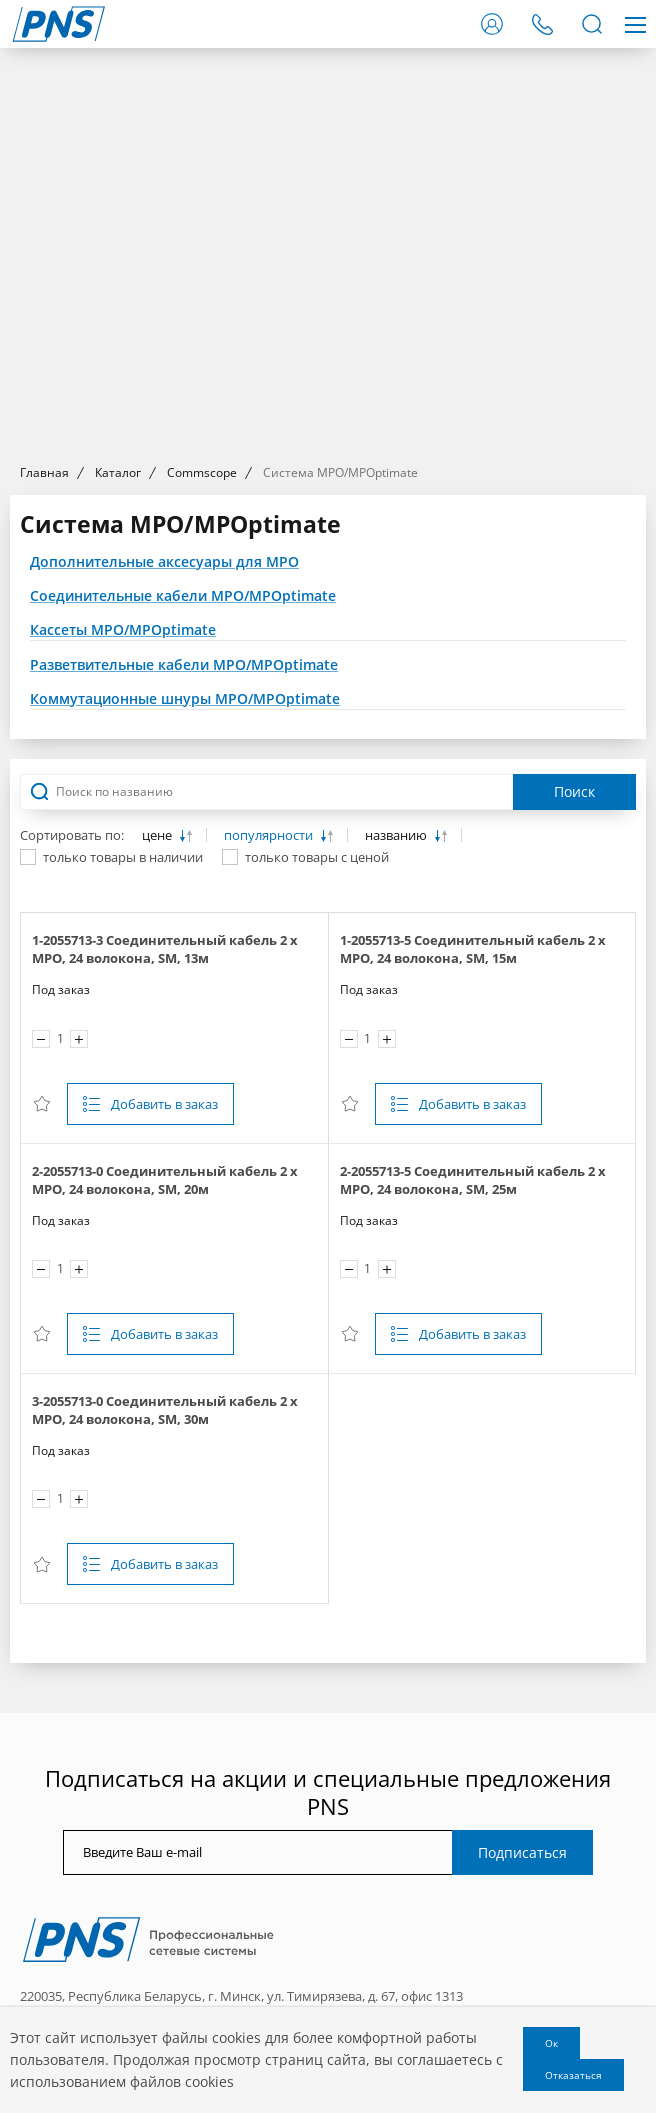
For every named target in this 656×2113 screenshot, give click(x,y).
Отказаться (573, 2075)
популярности (270, 835)
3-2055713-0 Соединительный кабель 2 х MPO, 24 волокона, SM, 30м (165, 1410)
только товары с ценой (317, 857)
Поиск (574, 791)
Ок (551, 2043)
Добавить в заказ (164, 1104)
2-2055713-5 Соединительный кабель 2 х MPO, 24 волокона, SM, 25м (473, 1180)
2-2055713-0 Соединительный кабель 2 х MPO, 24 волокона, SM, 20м (165, 1180)
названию (397, 835)
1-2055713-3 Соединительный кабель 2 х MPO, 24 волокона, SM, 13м (165, 949)
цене (158, 835)
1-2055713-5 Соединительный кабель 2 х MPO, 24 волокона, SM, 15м (473, 949)
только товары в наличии (123, 857)
